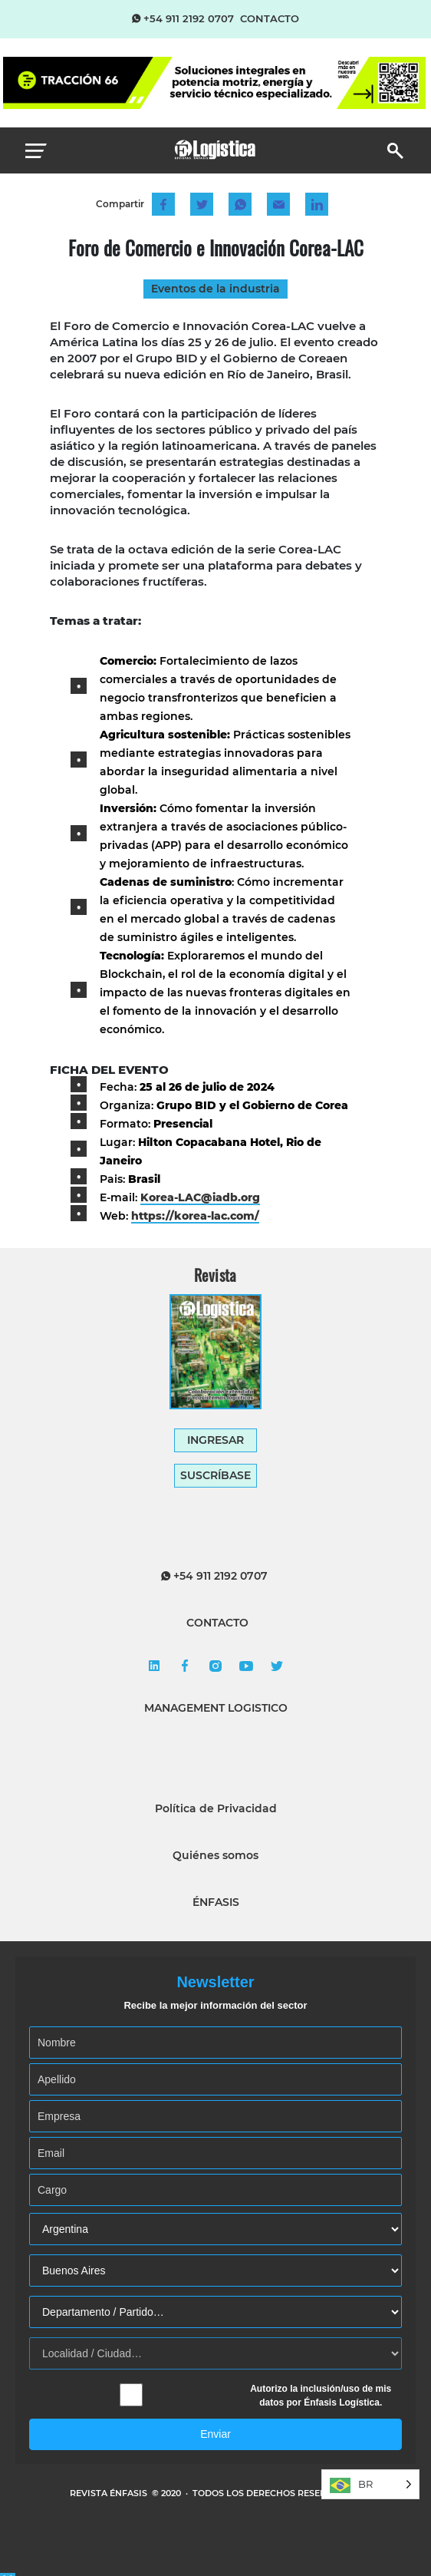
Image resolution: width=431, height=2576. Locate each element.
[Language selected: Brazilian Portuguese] (370, 2484)
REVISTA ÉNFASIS (110, 2493)
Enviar (215, 2434)
